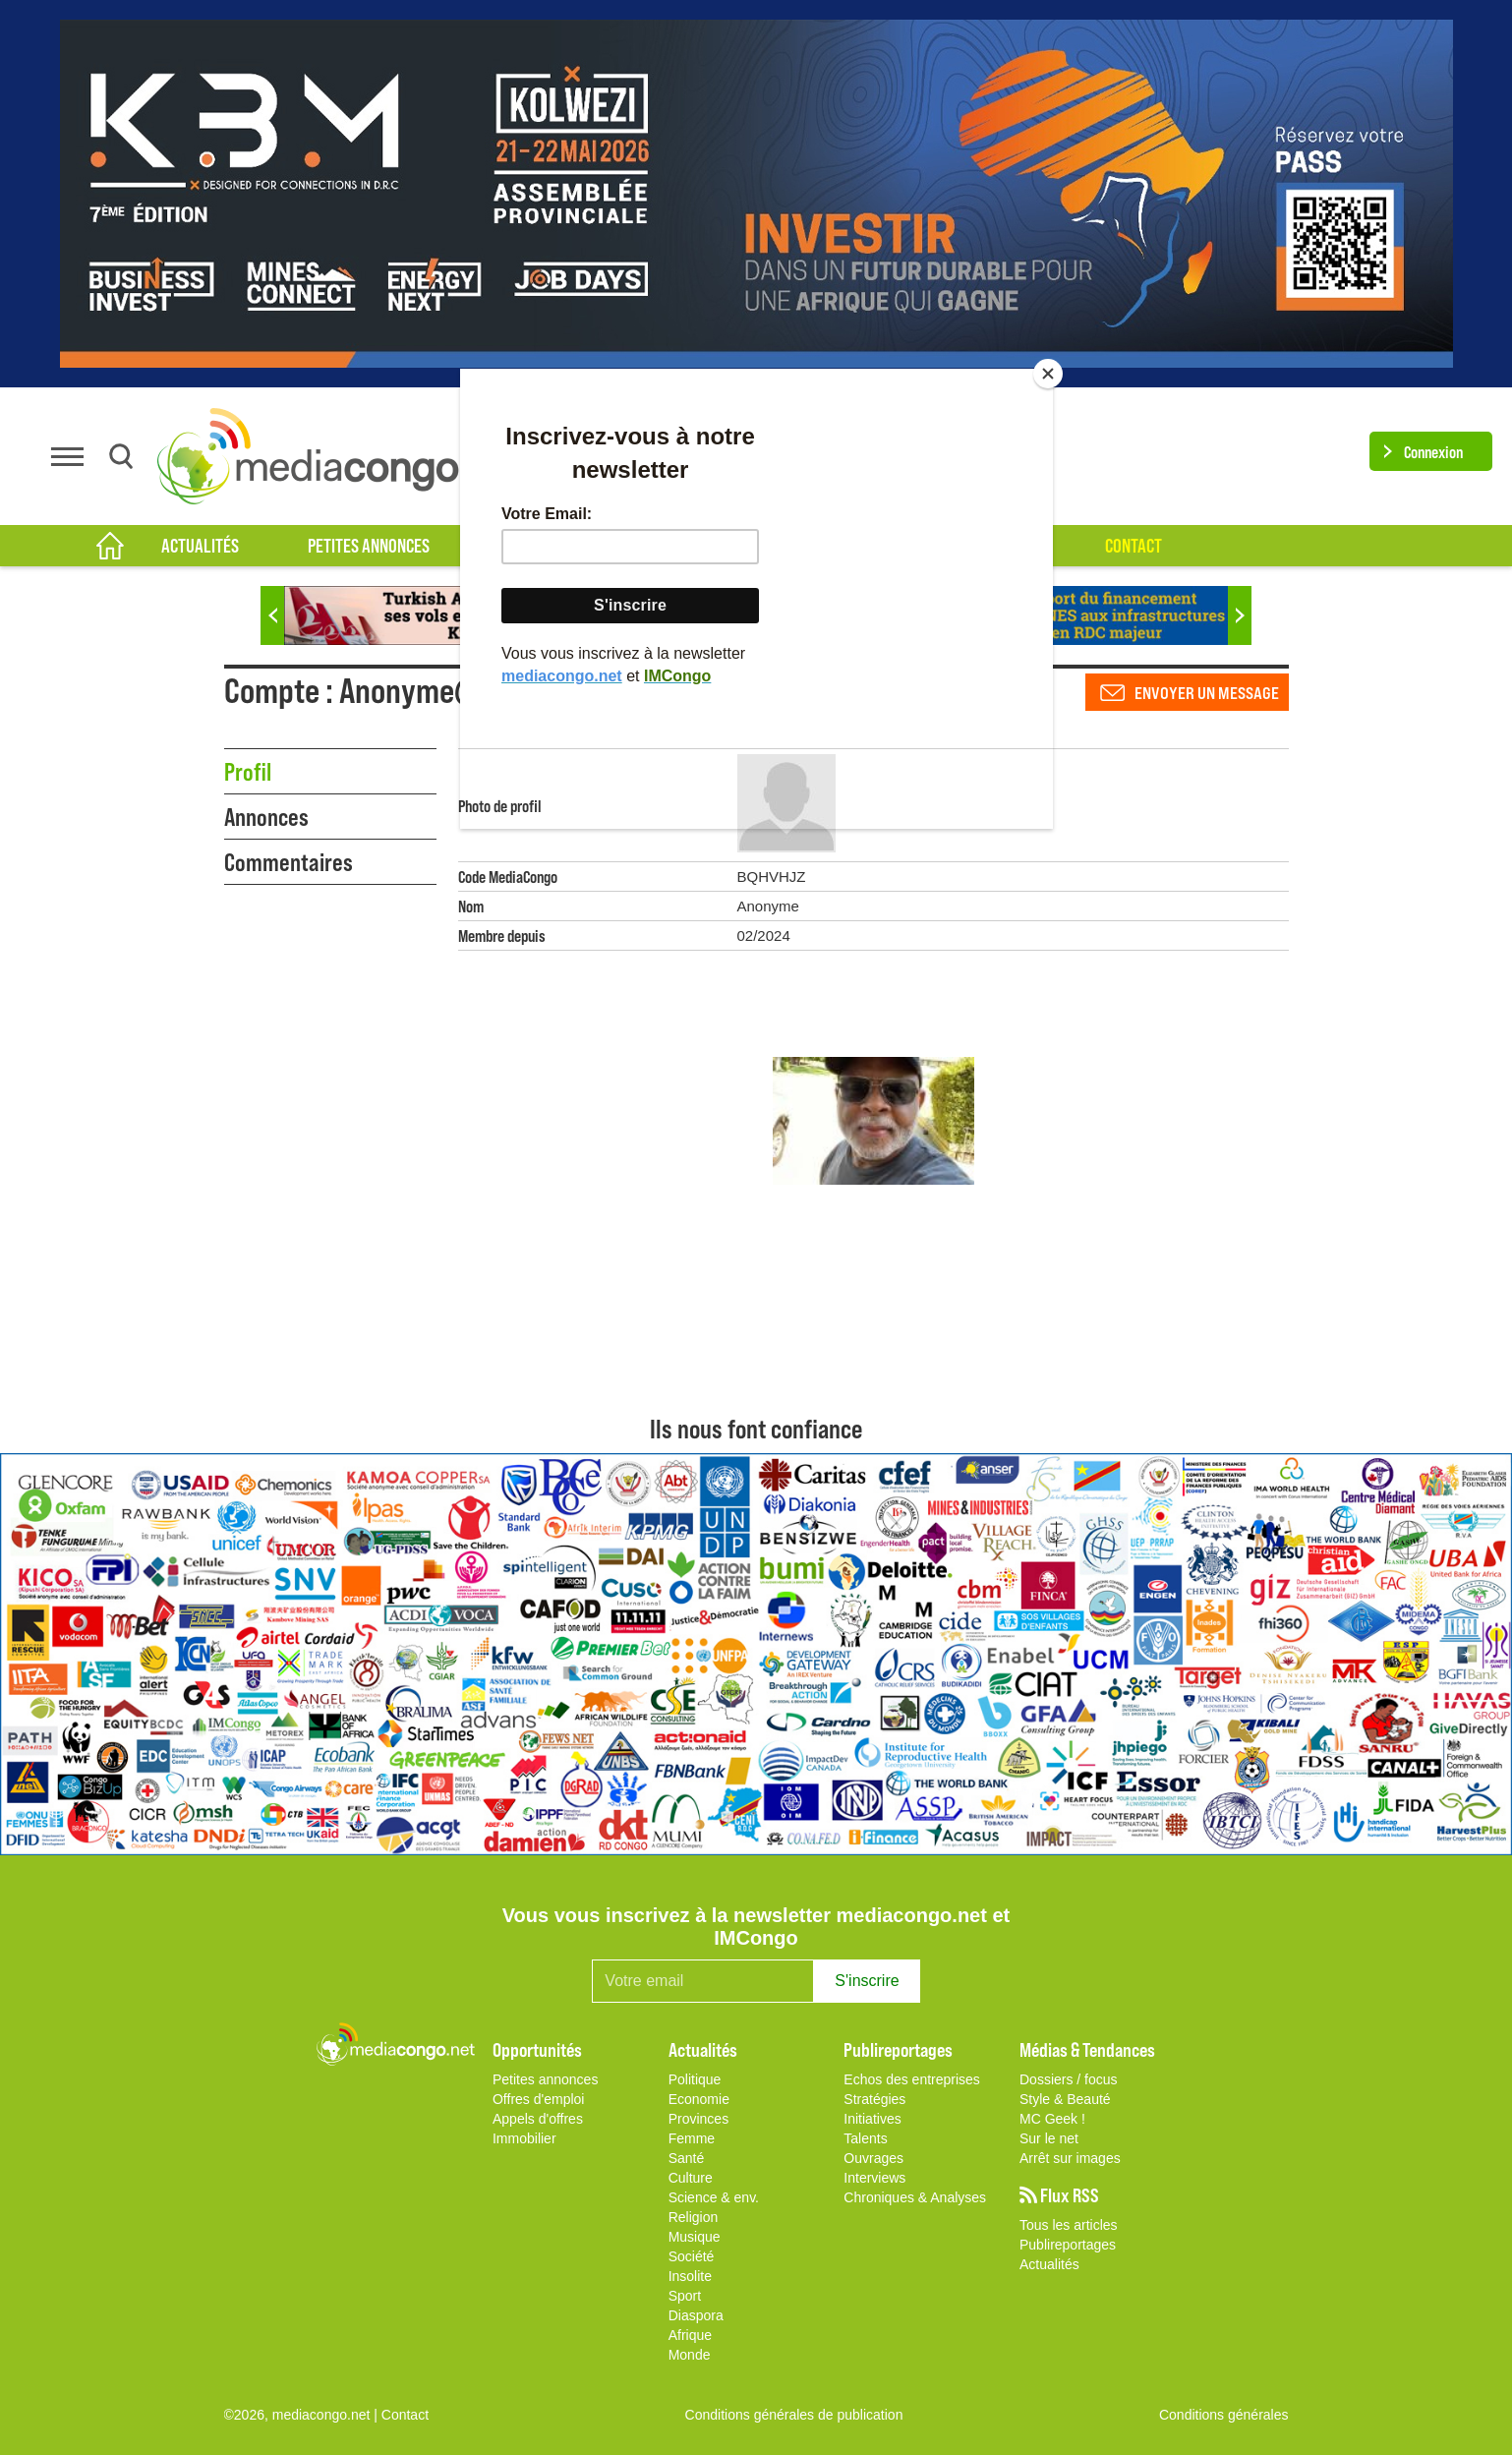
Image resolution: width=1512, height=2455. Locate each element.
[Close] (1048, 373)
